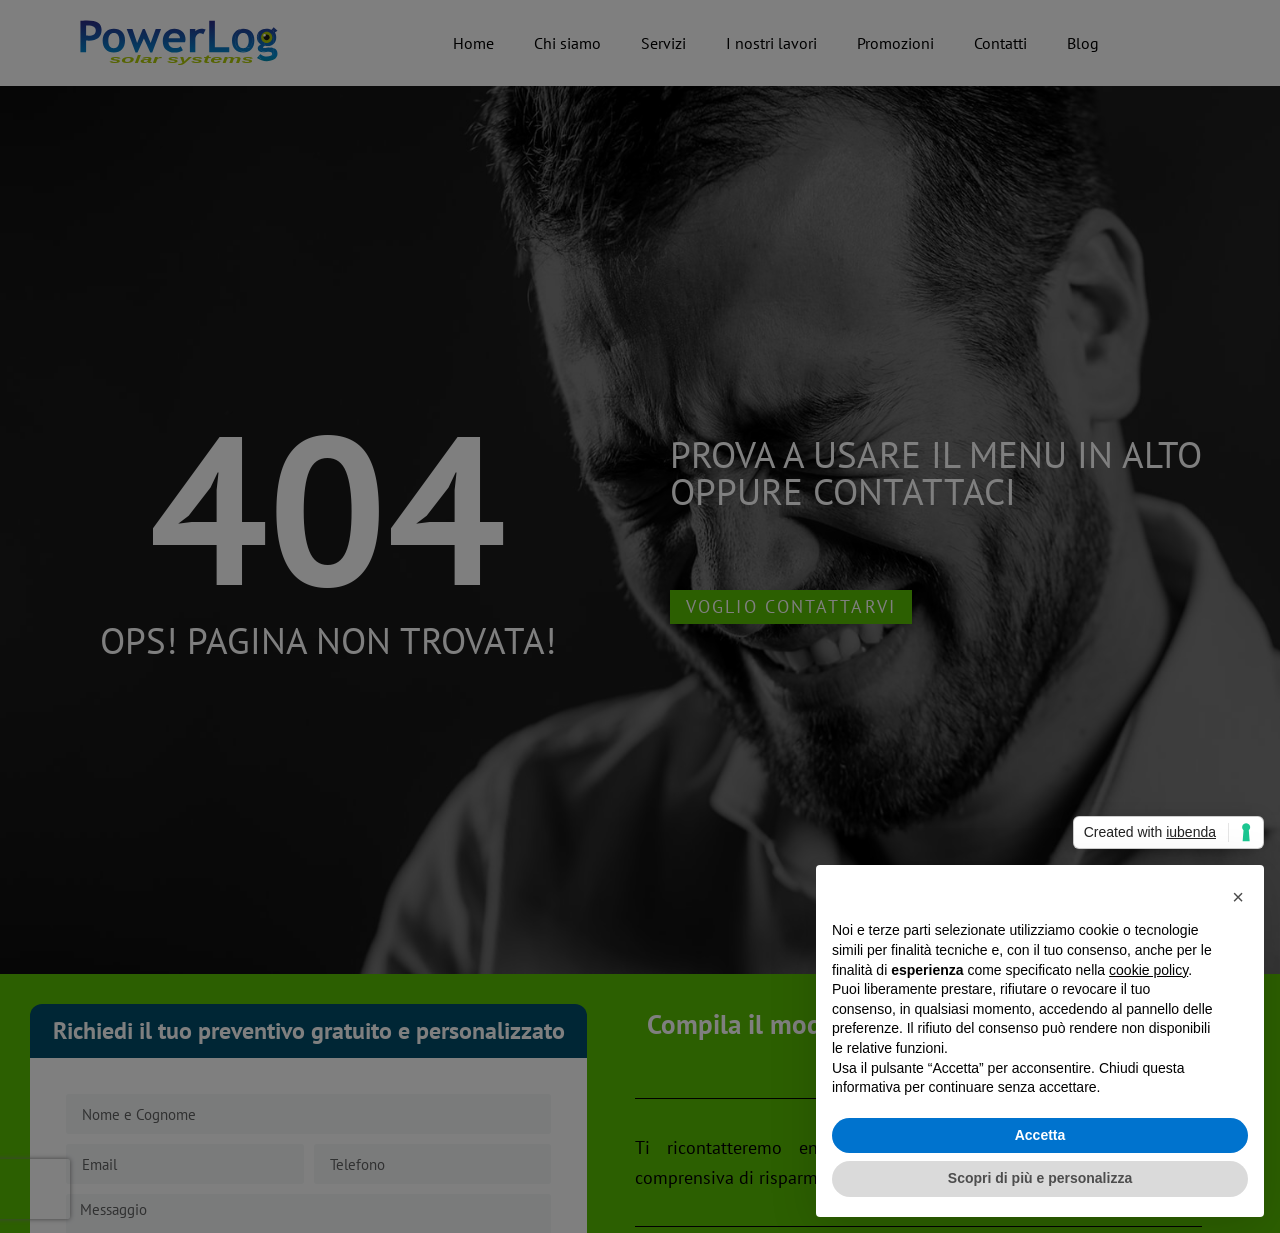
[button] (1238, 897)
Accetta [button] (1040, 1135)
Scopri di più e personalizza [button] (1040, 1178)
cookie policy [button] (1148, 970)
